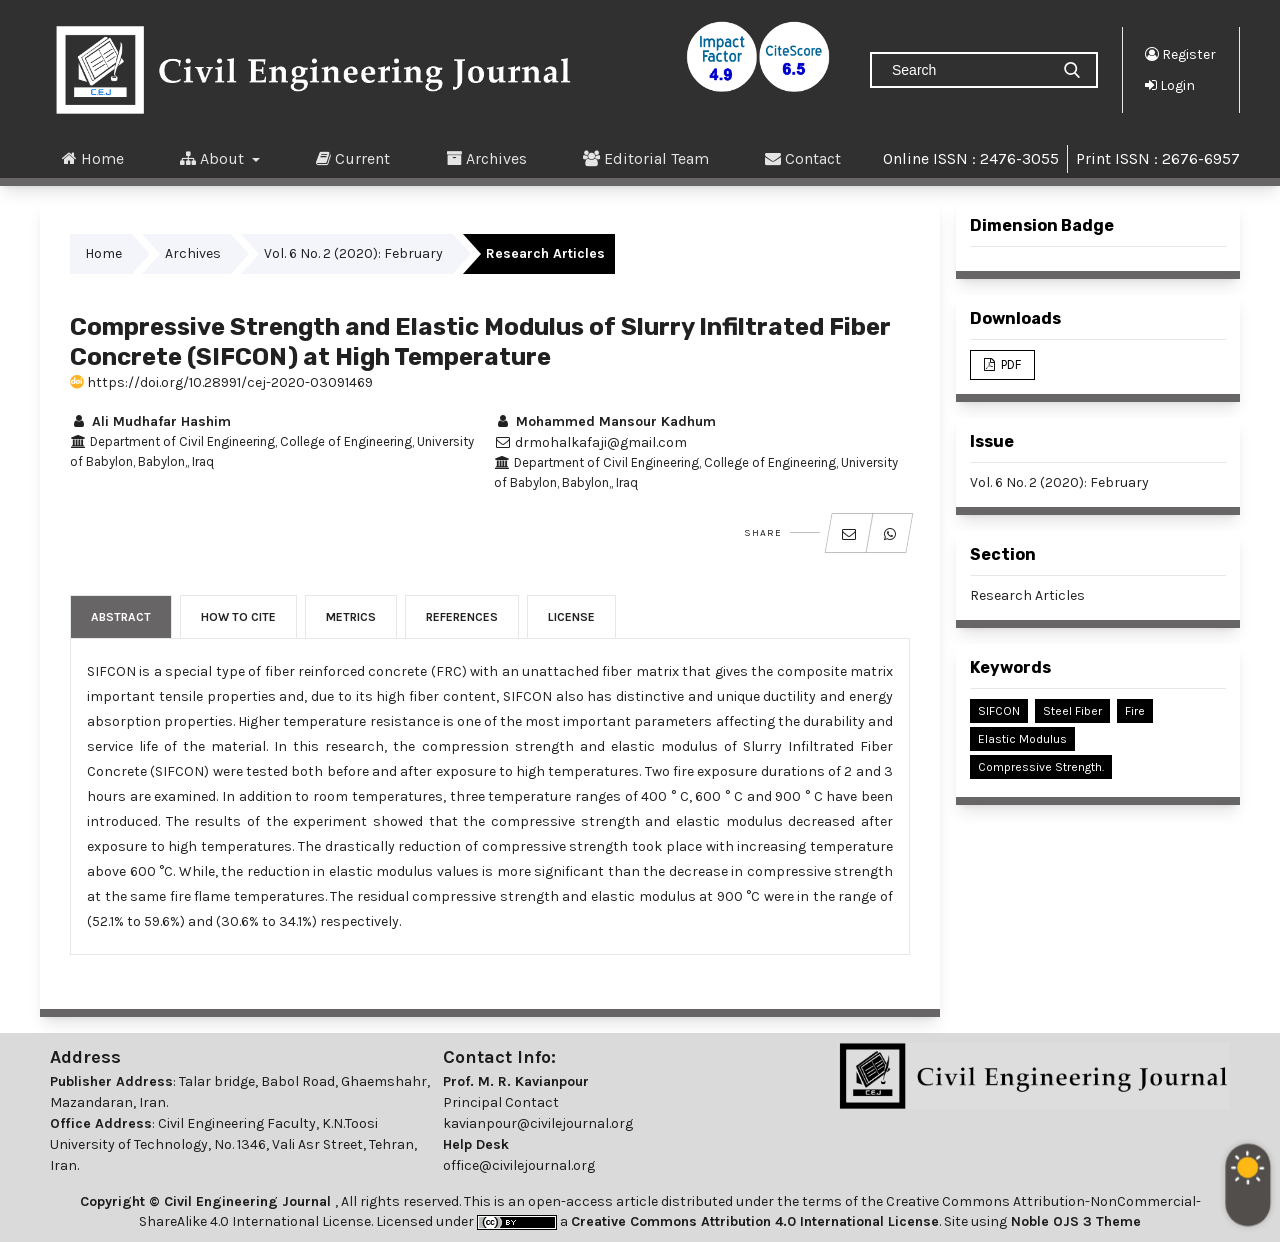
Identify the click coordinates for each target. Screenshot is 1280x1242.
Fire (1135, 711)
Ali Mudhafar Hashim (150, 421)
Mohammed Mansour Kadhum (605, 421)
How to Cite (238, 617)
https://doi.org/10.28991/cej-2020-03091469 (221, 382)
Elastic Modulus (1022, 739)
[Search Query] (968, 70)
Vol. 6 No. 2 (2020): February (353, 253)
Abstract (121, 617)
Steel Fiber (1072, 711)
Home (93, 158)
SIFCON (999, 711)
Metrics (351, 617)
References (462, 617)
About (214, 158)
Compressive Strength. (1041, 767)
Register (1180, 54)
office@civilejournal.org (519, 1165)
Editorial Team (646, 158)
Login (1170, 85)
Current (353, 158)
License (571, 617)
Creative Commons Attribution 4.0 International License (755, 1221)
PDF (1009, 364)
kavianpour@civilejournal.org (538, 1123)
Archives (486, 158)
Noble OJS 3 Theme (1074, 1221)
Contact (803, 158)
